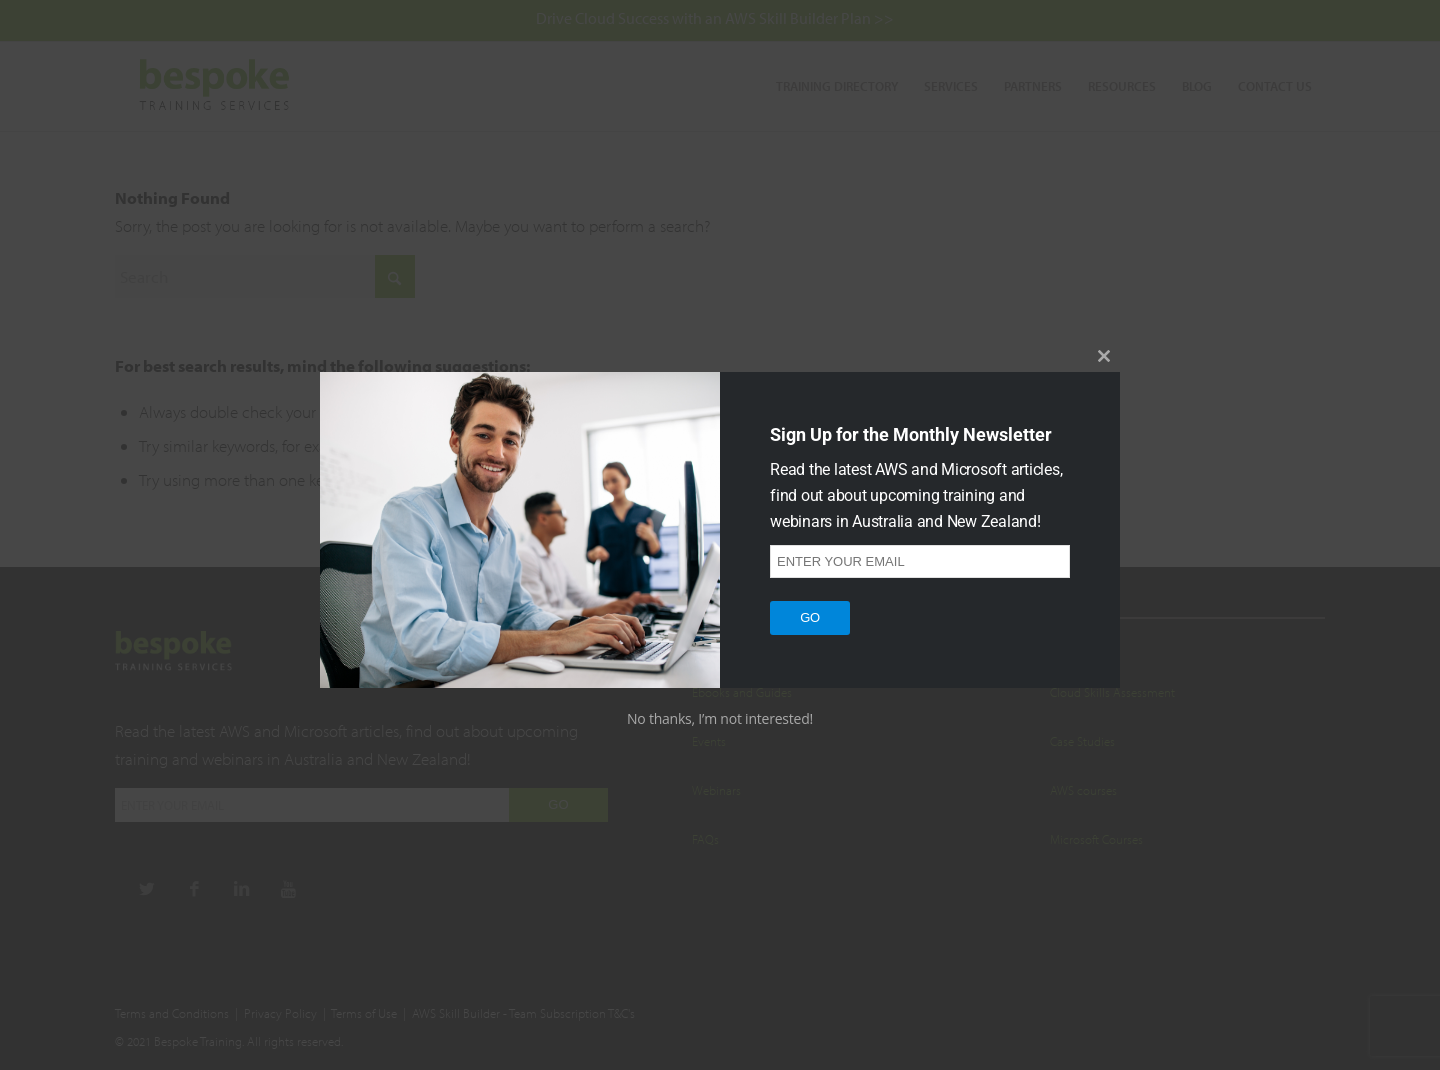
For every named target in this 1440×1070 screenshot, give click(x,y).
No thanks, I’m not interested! (720, 718)
